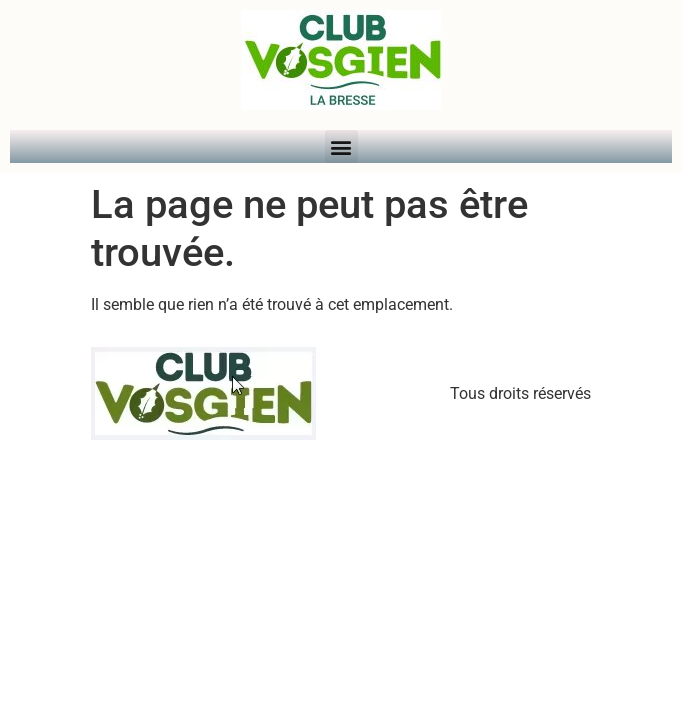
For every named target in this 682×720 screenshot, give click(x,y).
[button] (341, 146)
